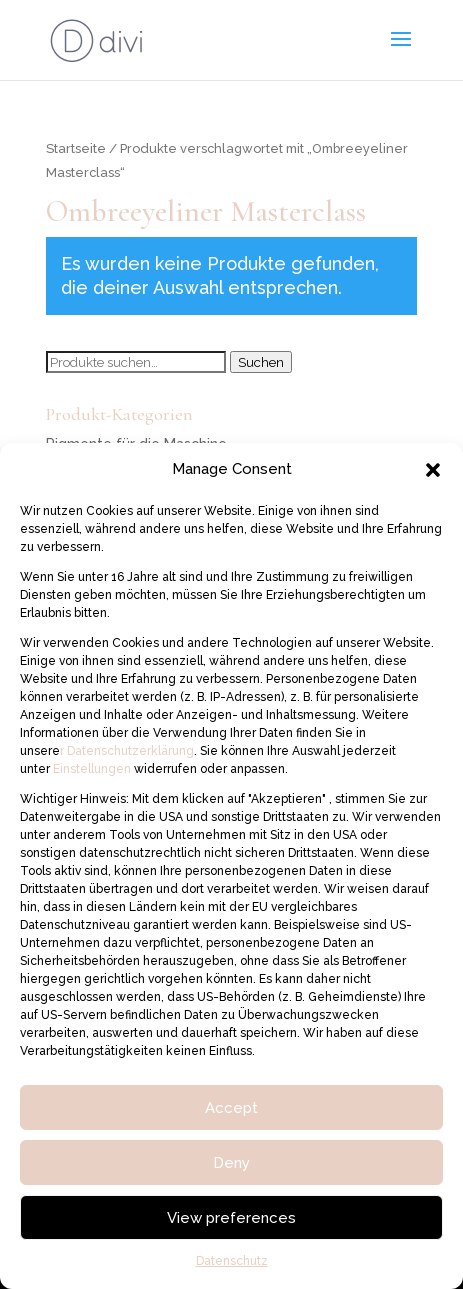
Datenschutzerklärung (129, 751)
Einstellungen (93, 769)
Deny (231, 1163)
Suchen (261, 362)
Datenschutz (232, 1261)
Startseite (76, 148)
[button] (433, 470)
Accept (231, 1108)
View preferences (231, 1218)
